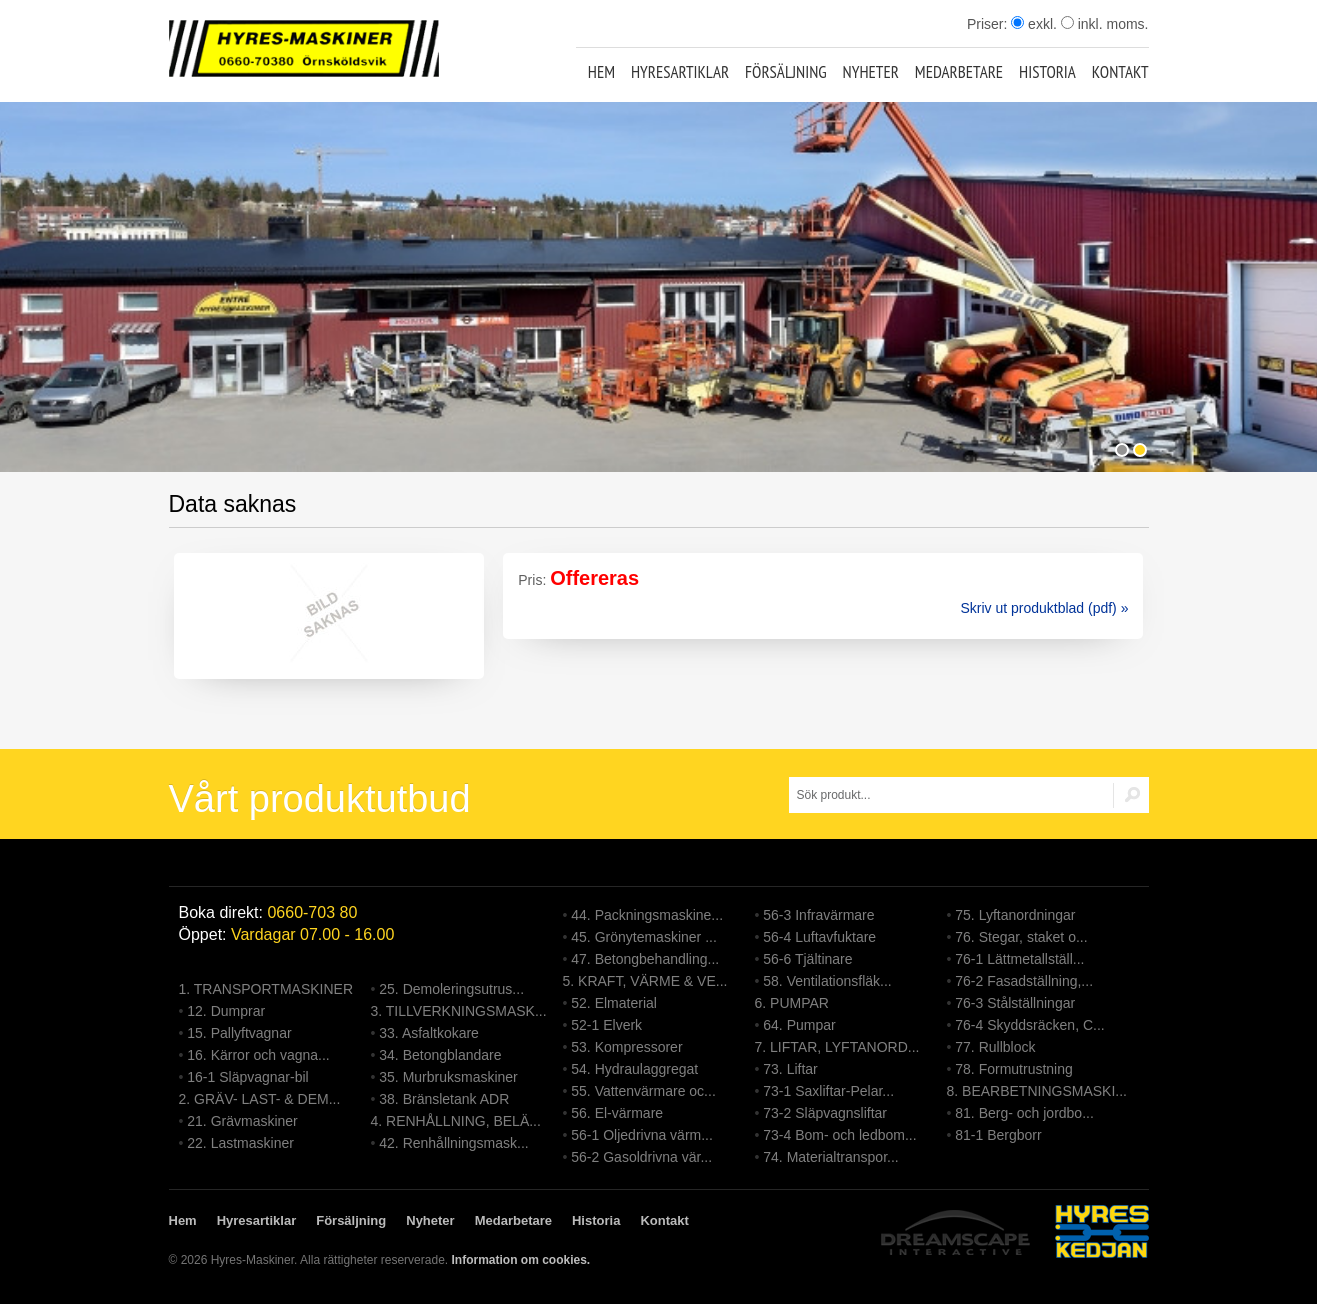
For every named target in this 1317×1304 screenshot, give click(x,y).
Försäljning (786, 72)
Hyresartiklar (680, 72)
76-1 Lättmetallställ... (1019, 959)
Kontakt (1120, 72)
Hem (601, 72)
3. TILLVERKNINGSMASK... (459, 1011)
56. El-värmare (617, 1113)
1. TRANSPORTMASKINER (266, 989)
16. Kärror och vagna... (258, 1055)
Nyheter (871, 72)
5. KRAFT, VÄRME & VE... (645, 981)
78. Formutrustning (1014, 1069)
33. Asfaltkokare (429, 1033)
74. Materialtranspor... (830, 1157)
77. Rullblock (995, 1047)
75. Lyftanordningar (1015, 915)
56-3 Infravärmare (818, 915)
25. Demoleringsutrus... (451, 989)
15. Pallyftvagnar (239, 1033)
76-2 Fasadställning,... (1024, 981)
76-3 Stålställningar (1015, 1003)
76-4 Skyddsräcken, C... (1029, 1025)
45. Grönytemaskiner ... (644, 937)
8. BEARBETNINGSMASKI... (1037, 1091)
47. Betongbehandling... (645, 959)
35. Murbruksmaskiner (448, 1077)
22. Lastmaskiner (240, 1143)
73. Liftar (790, 1069)
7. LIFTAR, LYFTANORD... (837, 1047)
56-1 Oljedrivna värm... (642, 1135)
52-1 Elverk (606, 1025)
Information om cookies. (520, 1260)
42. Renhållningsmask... (453, 1143)
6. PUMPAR (792, 1003)
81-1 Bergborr (998, 1135)
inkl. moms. (1105, 24)
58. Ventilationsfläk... (827, 981)
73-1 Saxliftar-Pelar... (828, 1091)
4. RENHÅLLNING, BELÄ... (456, 1121)
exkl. (1034, 24)
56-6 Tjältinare (807, 959)
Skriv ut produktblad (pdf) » (1044, 608)
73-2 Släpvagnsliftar (825, 1113)
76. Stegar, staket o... (1021, 937)
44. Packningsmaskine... (647, 915)
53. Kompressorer (626, 1047)
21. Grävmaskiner (242, 1121)
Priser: (989, 24)
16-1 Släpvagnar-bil (247, 1077)
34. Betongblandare (440, 1055)
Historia (1047, 72)
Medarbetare (959, 72)
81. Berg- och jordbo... (1024, 1113)
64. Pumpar (799, 1025)
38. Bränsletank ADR (444, 1099)
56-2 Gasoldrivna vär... (641, 1157)
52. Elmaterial (614, 1003)
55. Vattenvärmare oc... (643, 1091)
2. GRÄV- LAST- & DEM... (260, 1099)
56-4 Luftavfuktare (819, 937)
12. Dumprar (226, 1011)
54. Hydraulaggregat (634, 1069)
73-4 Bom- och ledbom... (839, 1135)
